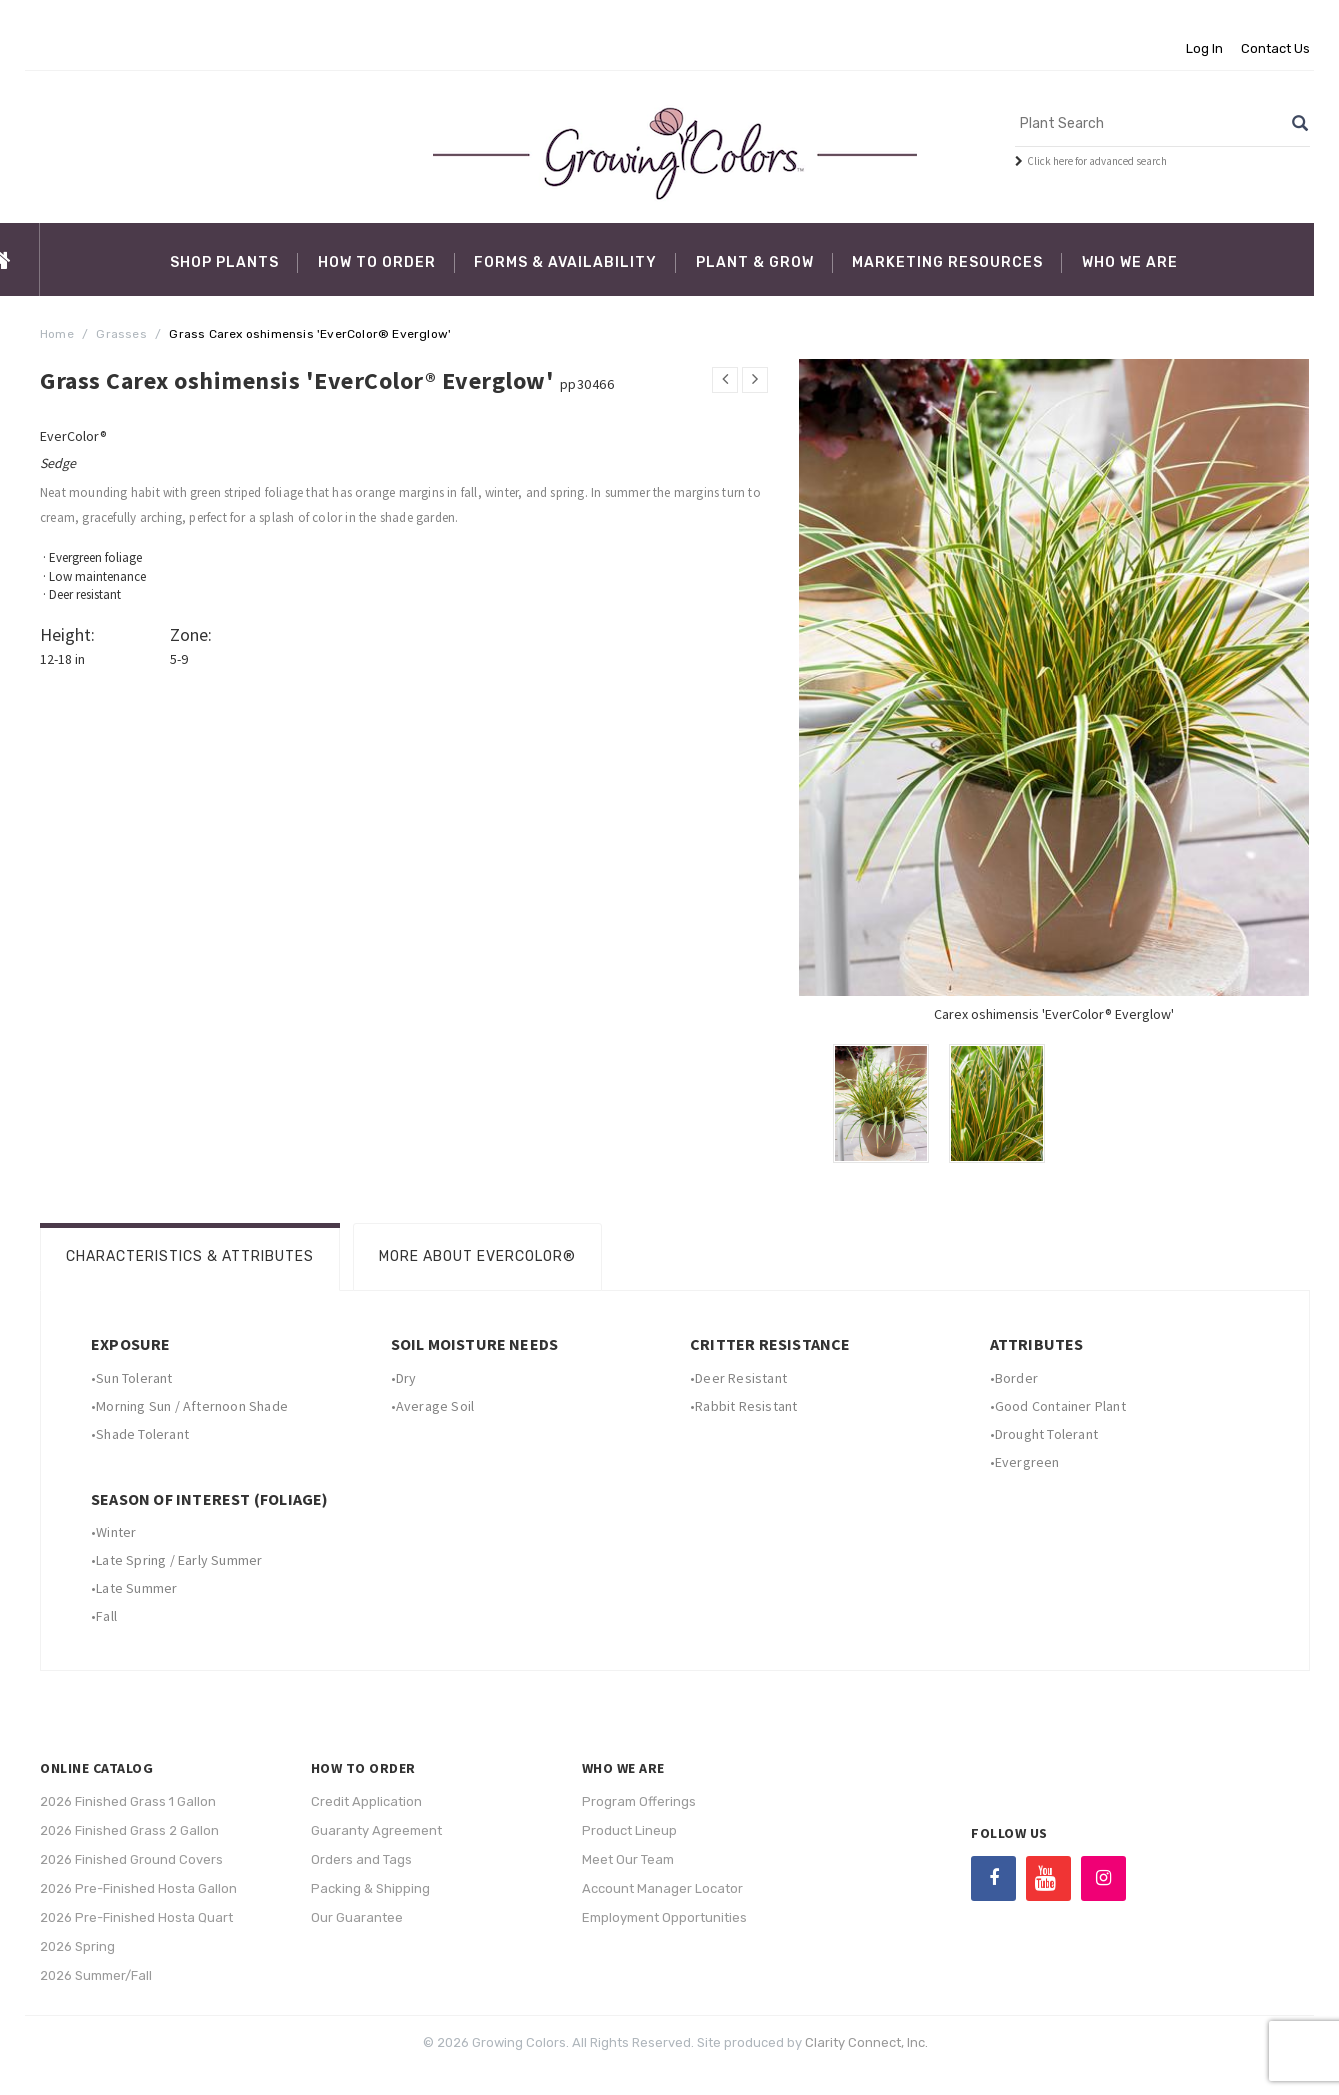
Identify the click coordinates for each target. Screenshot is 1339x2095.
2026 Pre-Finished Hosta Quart (136, 1917)
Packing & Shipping (370, 1888)
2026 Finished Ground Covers (131, 1859)
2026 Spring (77, 1946)
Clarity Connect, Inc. (866, 2042)
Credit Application (366, 1801)
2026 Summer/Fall (96, 1975)
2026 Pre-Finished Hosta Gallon (138, 1888)
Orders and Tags (361, 1859)
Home (57, 334)
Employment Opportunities (664, 1917)
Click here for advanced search (1097, 161)
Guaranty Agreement (376, 1830)
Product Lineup (629, 1830)
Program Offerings (639, 1801)
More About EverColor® (477, 1256)
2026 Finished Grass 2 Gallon (129, 1830)
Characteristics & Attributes (190, 1256)
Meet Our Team (628, 1859)
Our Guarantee (357, 1917)
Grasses (121, 334)
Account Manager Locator (662, 1888)
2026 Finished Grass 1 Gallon (128, 1801)
